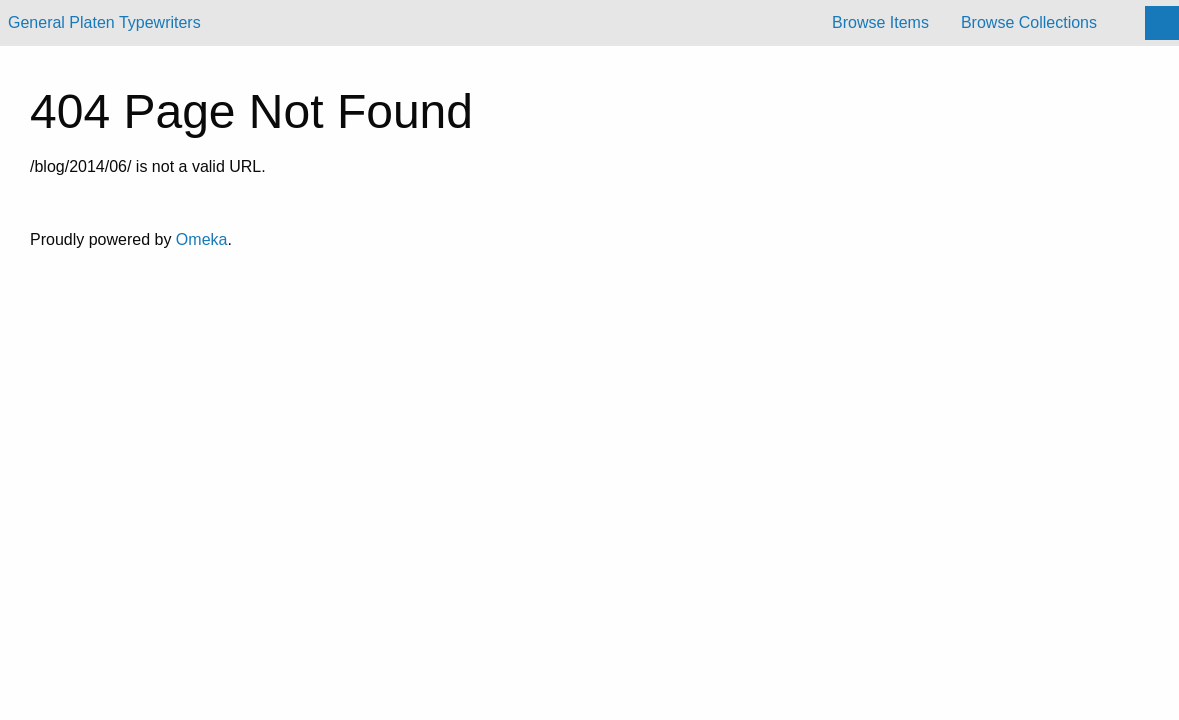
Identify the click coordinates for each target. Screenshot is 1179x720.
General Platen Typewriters (104, 22)
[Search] (1162, 23)
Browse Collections (1029, 22)
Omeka (202, 239)
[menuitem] (880, 23)
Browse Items (880, 22)
